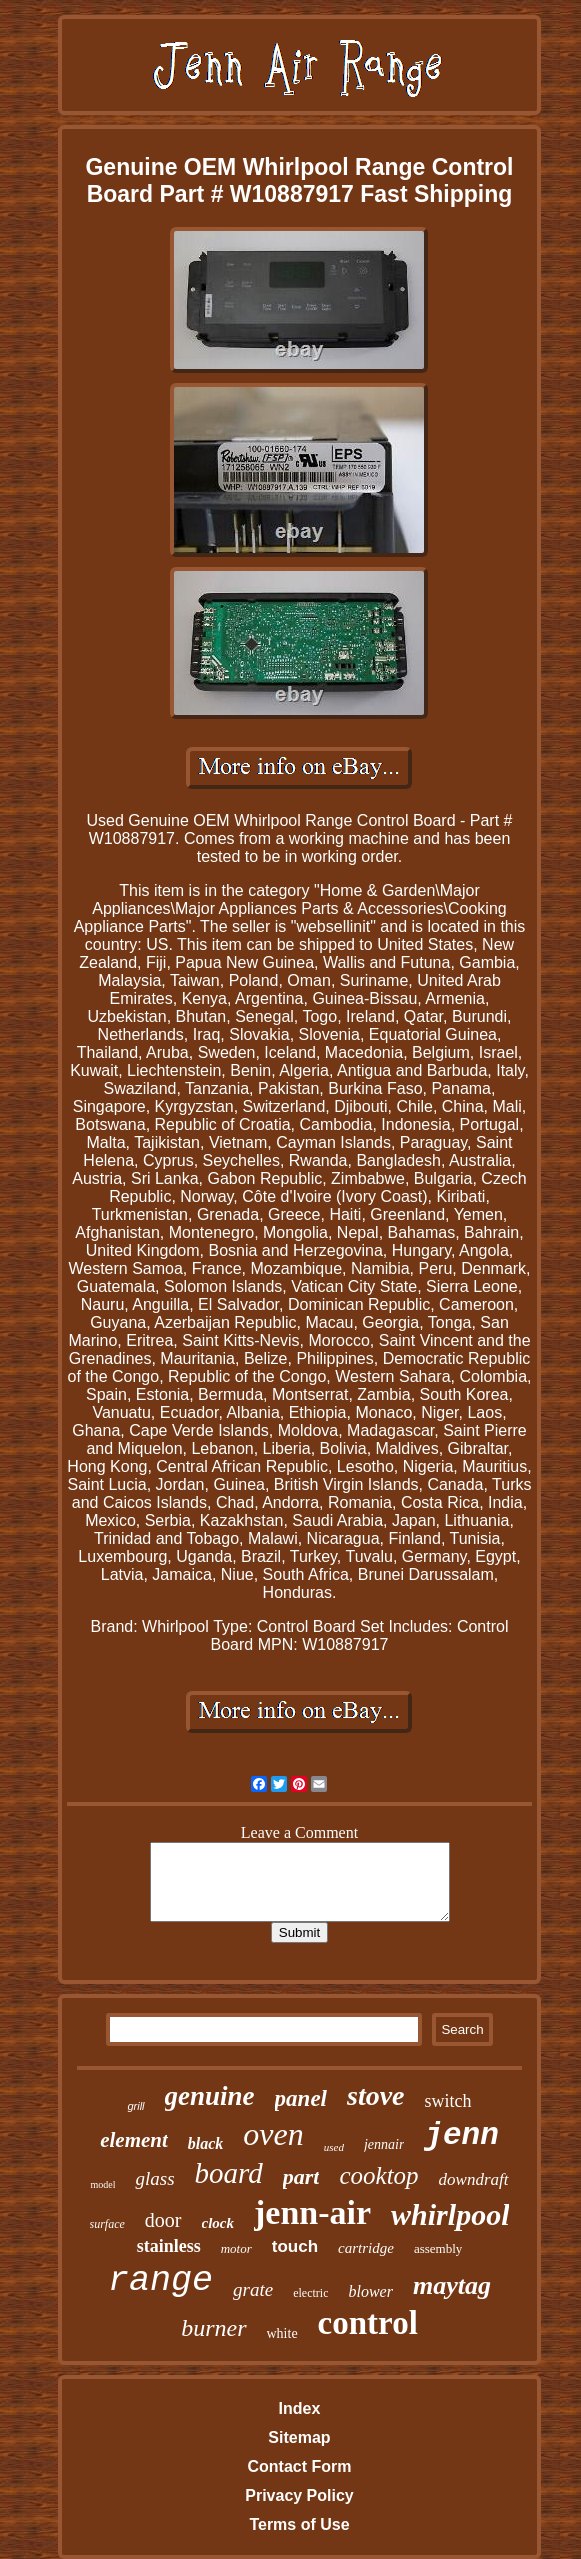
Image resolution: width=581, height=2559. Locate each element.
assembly (438, 2248)
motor (236, 2248)
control (368, 2323)
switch (448, 2101)
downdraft (474, 2179)
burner (213, 2328)
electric (310, 2293)
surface (107, 2224)
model (102, 2184)
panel (301, 2098)
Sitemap (299, 2437)
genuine (210, 2096)
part (301, 2176)
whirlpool (450, 2214)
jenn (461, 2135)
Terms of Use (299, 2524)
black (206, 2143)
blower (370, 2291)
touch (295, 2246)
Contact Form (299, 2466)
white (282, 2333)
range (160, 2281)
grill (135, 2106)
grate (253, 2289)
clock (218, 2223)
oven (273, 2134)
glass (154, 2178)
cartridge (366, 2248)
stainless (169, 2246)
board (229, 2173)
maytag (452, 2285)
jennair (384, 2144)
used (334, 2147)
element (134, 2140)
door (163, 2220)
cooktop (378, 2175)
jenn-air (312, 2212)
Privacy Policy (299, 2495)
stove (376, 2095)
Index (300, 2408)
